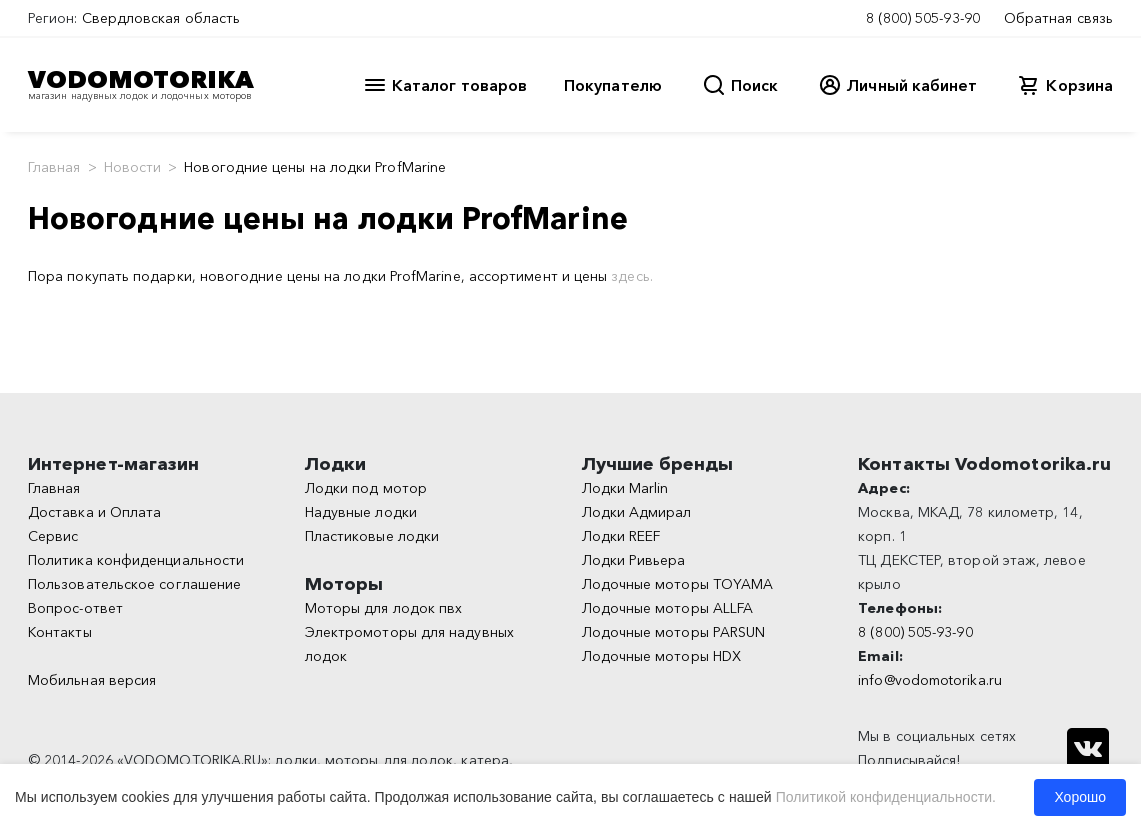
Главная (54, 167)
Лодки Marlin (625, 488)
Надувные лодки (361, 512)
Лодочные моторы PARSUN (674, 632)
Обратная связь (1058, 18)
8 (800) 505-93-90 (923, 18)
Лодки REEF (621, 536)
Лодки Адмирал (637, 512)
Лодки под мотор (366, 488)
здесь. (631, 276)
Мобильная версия (92, 680)
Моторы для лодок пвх (384, 608)
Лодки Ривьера (634, 560)
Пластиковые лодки (372, 536)
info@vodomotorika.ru (930, 680)
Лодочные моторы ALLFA (668, 608)
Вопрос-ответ (75, 608)
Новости (133, 167)
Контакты (60, 632)
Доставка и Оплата (94, 512)
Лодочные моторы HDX (662, 656)
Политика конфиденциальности (136, 560)
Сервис (53, 536)
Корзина (1079, 85)
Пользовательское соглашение (134, 584)
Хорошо (1080, 797)
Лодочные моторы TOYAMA (678, 584)
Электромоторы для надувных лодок (409, 644)
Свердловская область (161, 18)
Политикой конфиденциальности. (886, 797)
